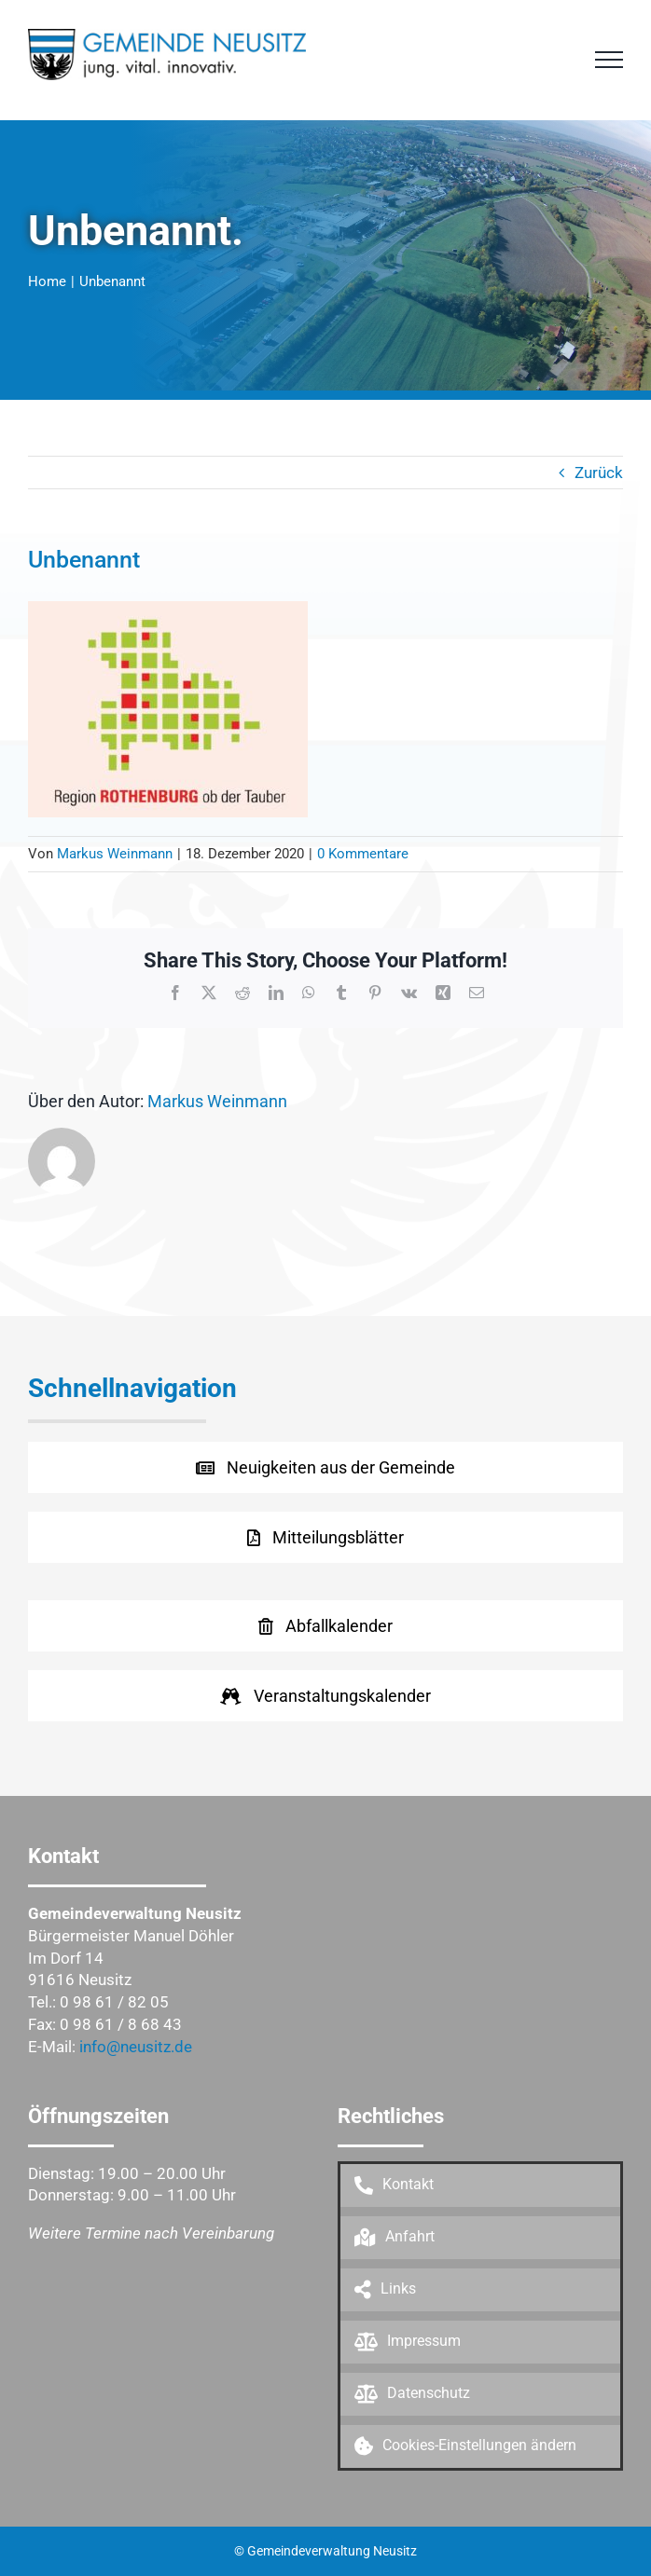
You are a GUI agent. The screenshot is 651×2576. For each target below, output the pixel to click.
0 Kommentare (363, 853)
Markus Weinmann (115, 853)
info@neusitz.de (135, 2046)
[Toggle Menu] (609, 59)
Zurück (599, 472)
